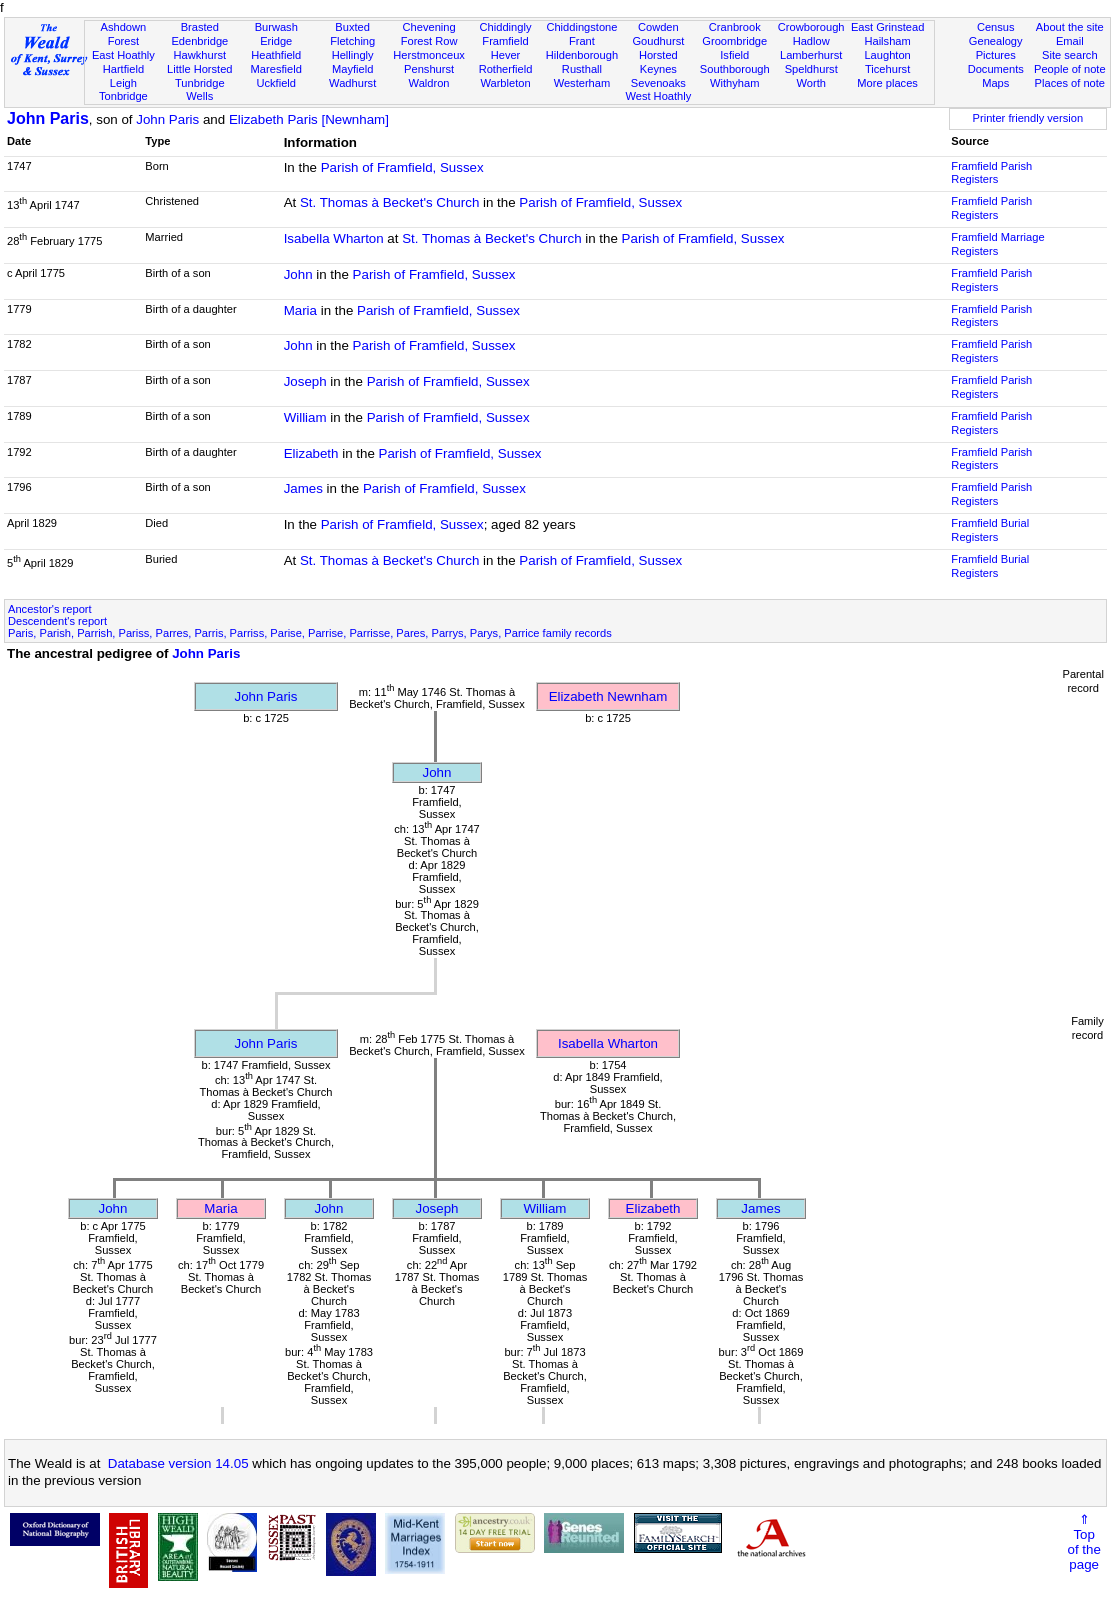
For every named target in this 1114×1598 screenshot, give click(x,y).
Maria (300, 310)
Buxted (352, 27)
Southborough (735, 69)
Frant (582, 41)
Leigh (123, 83)
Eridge (276, 41)
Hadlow (811, 41)
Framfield (505, 41)
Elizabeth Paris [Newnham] (309, 119)
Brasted (200, 27)
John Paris (48, 118)
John (298, 274)
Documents (996, 69)
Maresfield (276, 69)
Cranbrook (735, 27)
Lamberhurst (811, 55)
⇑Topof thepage (1083, 1542)
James (303, 488)
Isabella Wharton (334, 238)
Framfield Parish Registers (991, 173)
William (305, 417)
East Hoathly (123, 55)
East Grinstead (887, 27)
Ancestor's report (50, 609)
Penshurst (429, 69)
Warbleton (505, 83)
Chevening (429, 27)
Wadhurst (352, 83)
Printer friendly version (1028, 118)
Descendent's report (57, 621)
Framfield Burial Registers (990, 530)
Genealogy (996, 41)
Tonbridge (123, 96)
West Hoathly (658, 96)
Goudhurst (658, 41)
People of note (1070, 69)
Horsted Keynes (658, 62)
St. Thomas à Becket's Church (389, 202)
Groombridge (734, 41)
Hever (506, 55)
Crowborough (811, 27)
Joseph (305, 381)
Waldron (429, 83)
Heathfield (276, 55)
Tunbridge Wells (200, 90)
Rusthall (582, 69)
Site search (1070, 55)
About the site (1070, 27)
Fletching (352, 41)
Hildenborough (582, 55)
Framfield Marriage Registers (997, 244)
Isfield (734, 55)
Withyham (734, 83)
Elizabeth (311, 453)
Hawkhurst (200, 55)
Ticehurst (887, 69)
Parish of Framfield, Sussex (402, 167)
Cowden (658, 27)
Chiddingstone (581, 27)
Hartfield (123, 69)
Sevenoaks (658, 83)
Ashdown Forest (124, 34)
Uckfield (276, 83)
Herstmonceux (429, 55)
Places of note (1070, 83)
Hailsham (887, 41)
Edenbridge (199, 41)
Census (996, 27)
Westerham (582, 83)
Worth (810, 83)
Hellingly (353, 55)
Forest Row (429, 41)
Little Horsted (199, 69)
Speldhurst (811, 69)
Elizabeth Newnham (608, 696)
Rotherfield (506, 69)
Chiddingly (506, 27)
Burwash (276, 27)
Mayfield (352, 69)
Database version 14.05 (178, 1463)
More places (887, 83)
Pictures (996, 55)
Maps (995, 83)
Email (1070, 41)
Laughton (887, 55)
